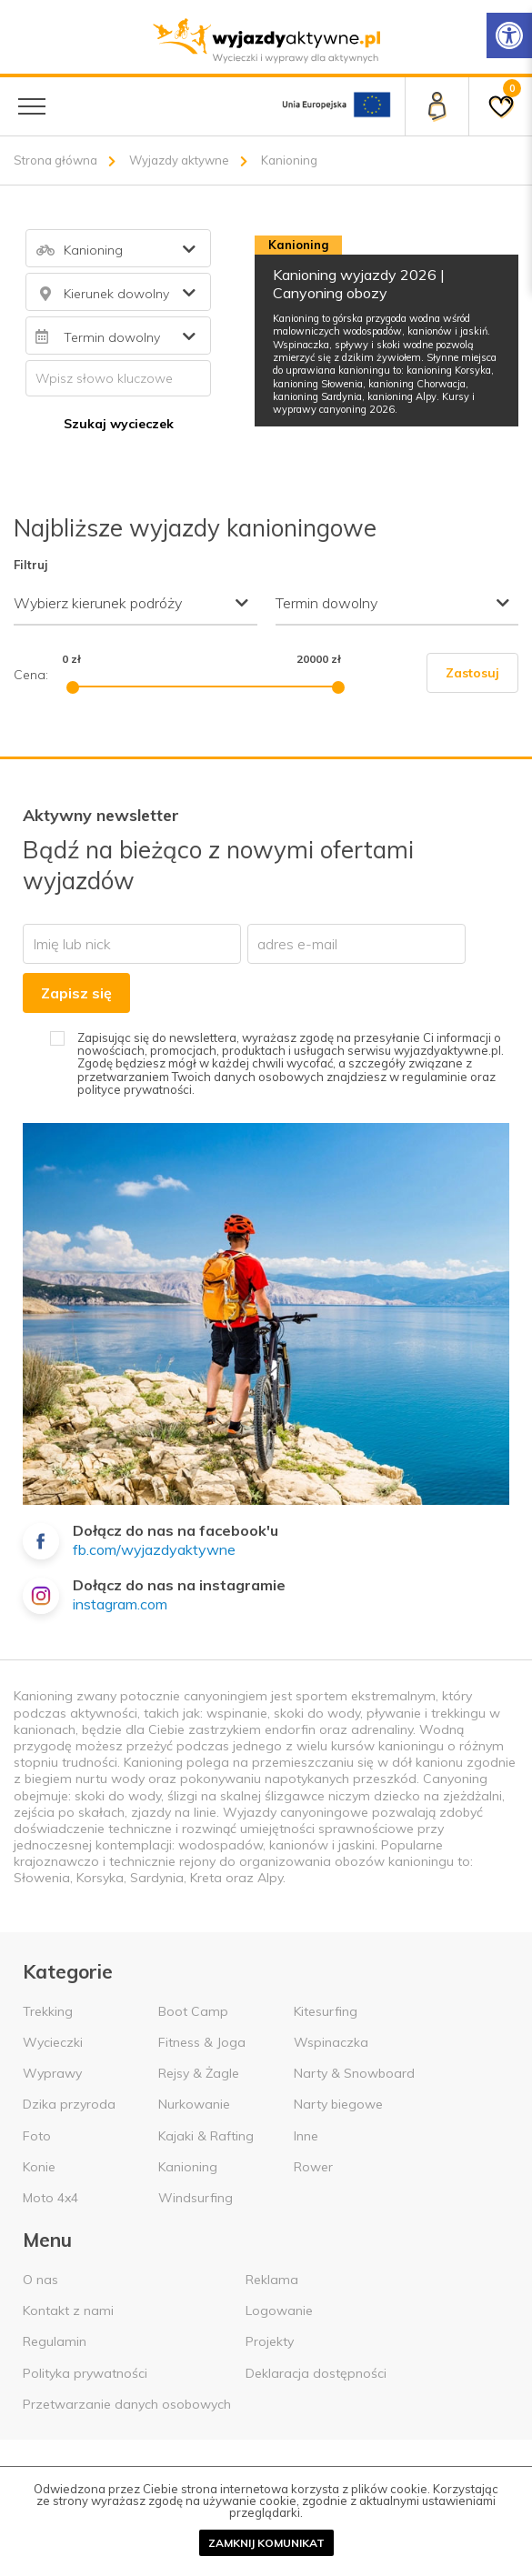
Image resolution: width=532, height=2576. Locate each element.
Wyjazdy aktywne (179, 160)
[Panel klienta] (436, 106)
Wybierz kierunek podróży (98, 603)
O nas (40, 2279)
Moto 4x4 (50, 2197)
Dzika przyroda (69, 2104)
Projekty (270, 2341)
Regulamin (54, 2341)
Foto (37, 2136)
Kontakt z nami (68, 2310)
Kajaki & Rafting (206, 2136)
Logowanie (279, 2310)
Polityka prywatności (85, 2373)
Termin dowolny (326, 603)
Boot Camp (193, 2011)
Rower (313, 2166)
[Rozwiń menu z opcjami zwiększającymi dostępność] (509, 35)
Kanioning (187, 2166)
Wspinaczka (331, 2042)
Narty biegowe (338, 2104)
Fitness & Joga (202, 2042)
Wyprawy (52, 2073)
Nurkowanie (194, 2104)
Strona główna (55, 160)
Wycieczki (53, 2042)
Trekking (48, 2011)
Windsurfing (195, 2197)
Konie (39, 2166)
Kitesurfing (325, 2011)
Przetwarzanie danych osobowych (127, 2404)
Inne (306, 2136)
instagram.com (120, 1604)
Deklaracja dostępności (316, 2373)
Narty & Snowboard (354, 2073)
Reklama (272, 2279)
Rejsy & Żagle (198, 2073)
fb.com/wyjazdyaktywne (154, 1549)
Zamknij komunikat (266, 2543)
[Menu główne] (32, 106)
